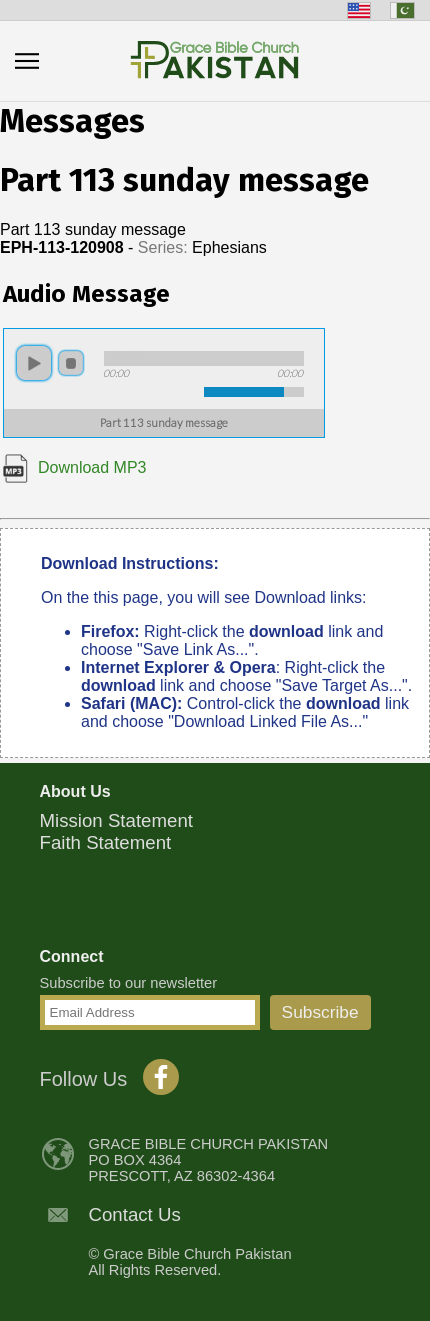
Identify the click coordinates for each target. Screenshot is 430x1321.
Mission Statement (116, 820)
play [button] (34, 363)
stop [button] (71, 363)
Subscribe (320, 1012)
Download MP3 (75, 467)
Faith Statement (106, 842)
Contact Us (135, 1214)
